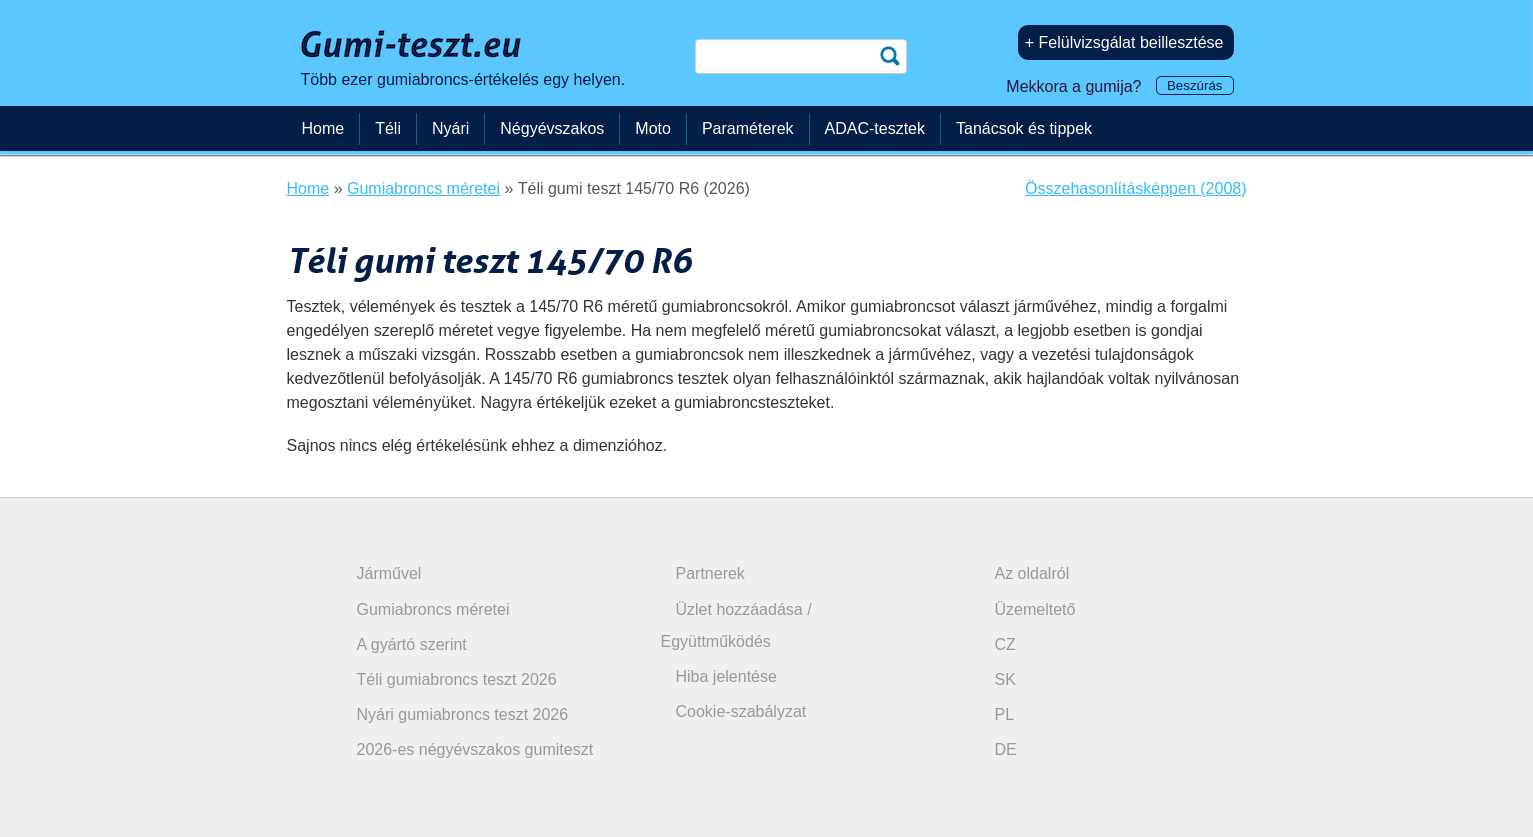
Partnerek (710, 573)
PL (1005, 714)
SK (1005, 679)
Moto (653, 128)
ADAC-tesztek (875, 128)
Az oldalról (1032, 573)
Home (323, 128)
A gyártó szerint (412, 644)
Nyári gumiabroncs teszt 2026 (463, 714)
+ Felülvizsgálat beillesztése (1124, 42)
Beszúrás (1195, 85)
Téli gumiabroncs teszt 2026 (457, 679)
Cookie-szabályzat (741, 711)
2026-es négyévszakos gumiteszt (475, 749)
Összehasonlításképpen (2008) (1135, 188)
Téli (388, 128)
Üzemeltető (1035, 609)
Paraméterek (748, 128)
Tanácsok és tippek (1024, 128)
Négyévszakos (552, 128)
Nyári (450, 128)
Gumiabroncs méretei (433, 609)
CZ (1005, 644)
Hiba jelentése (726, 676)
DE (1006, 749)
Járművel (389, 573)
